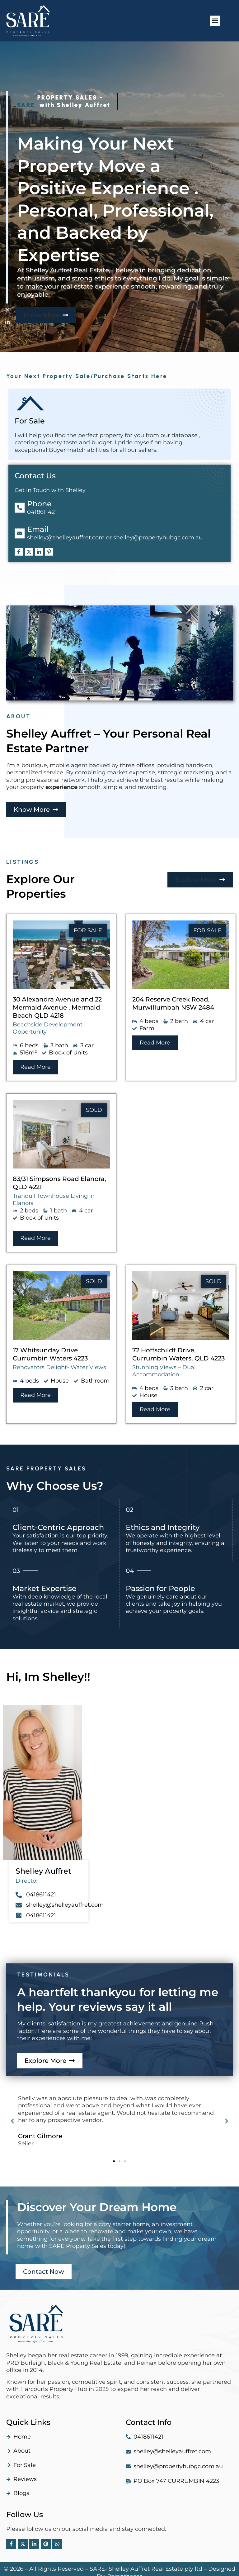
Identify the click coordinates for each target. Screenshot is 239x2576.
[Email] (20, 526)
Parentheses (124, 2568)
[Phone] (20, 500)
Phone (39, 496)
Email (38, 522)
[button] (215, 21)
